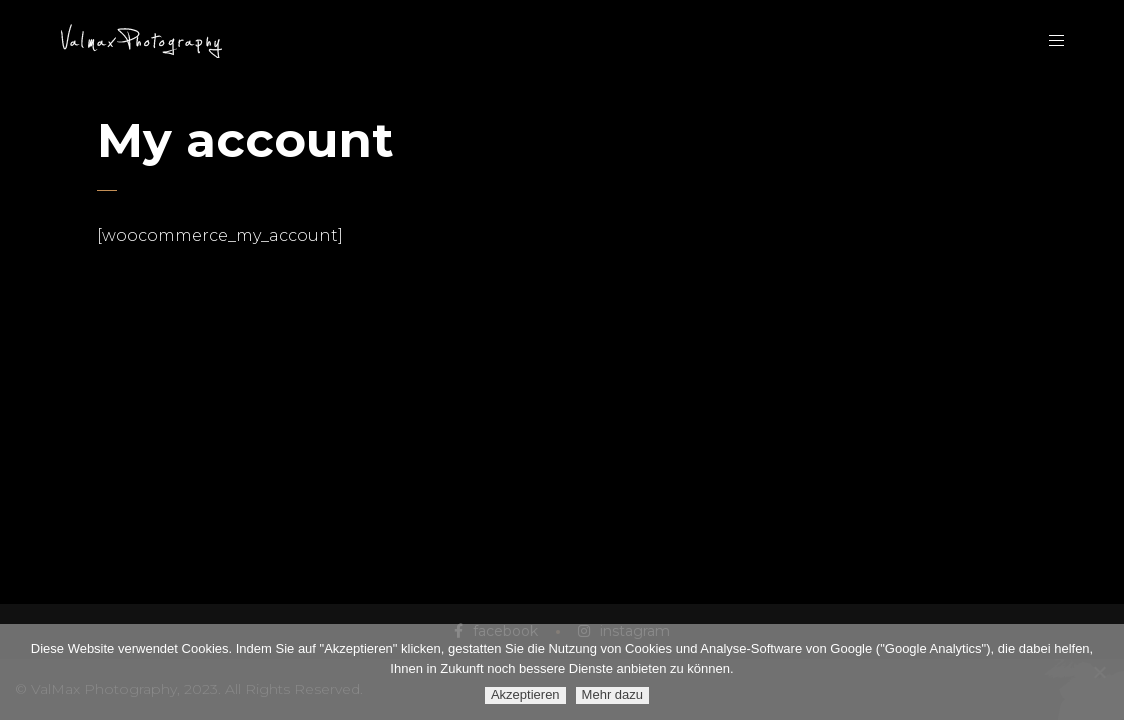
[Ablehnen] (1099, 672)
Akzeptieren (525, 694)
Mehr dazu (612, 694)
